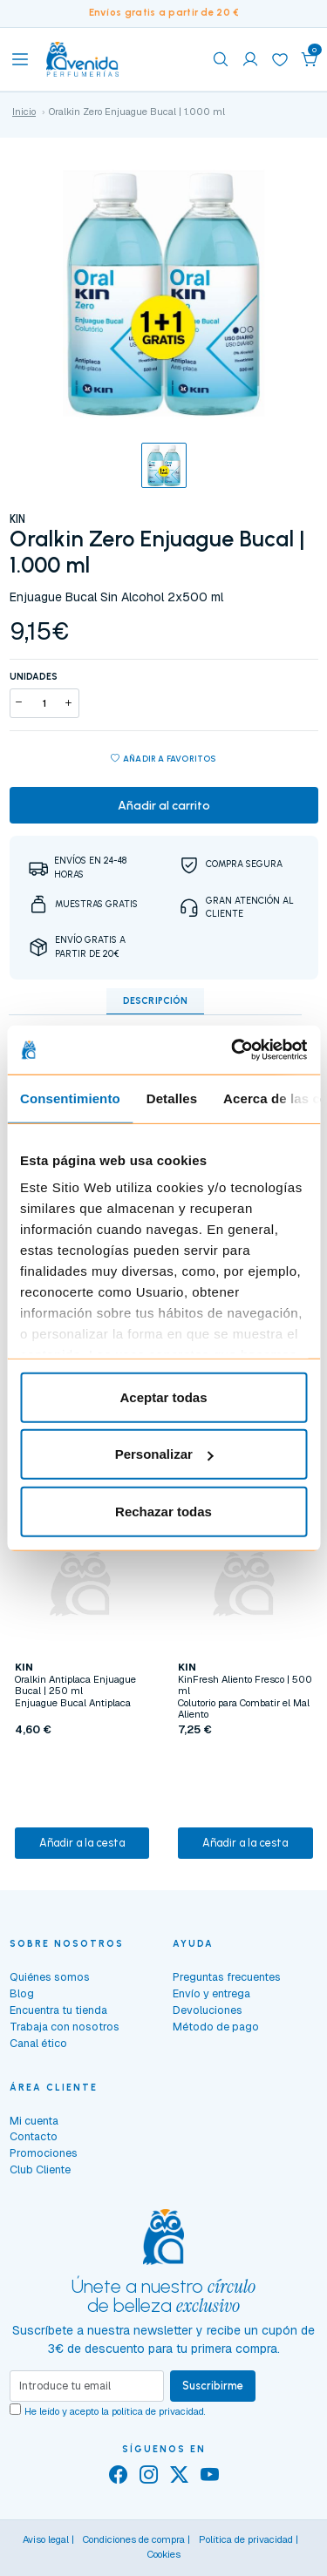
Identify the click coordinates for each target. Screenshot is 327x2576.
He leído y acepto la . (115, 2411)
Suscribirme (212, 2385)
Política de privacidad (246, 2539)
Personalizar (164, 1454)
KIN (17, 518)
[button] (309, 59)
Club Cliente (40, 2169)
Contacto (34, 2136)
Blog (22, 1993)
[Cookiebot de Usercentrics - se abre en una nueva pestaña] (233, 1050)
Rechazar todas (163, 1510)
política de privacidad (158, 2411)
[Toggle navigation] (20, 59)
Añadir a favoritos (163, 759)
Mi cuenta (34, 2120)
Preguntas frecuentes (227, 1976)
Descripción (155, 1001)
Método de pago (216, 2026)
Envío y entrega (211, 1993)
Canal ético (38, 2043)
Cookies (164, 2554)
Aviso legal (46, 2539)
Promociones (44, 2153)
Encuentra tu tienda (58, 2010)
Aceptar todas (163, 1396)
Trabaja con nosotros (64, 2026)
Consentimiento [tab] (70, 1097)
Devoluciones (207, 2010)
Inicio (24, 111)
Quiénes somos (50, 1976)
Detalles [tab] (171, 1097)
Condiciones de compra (134, 2539)
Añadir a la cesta (82, 1842)
